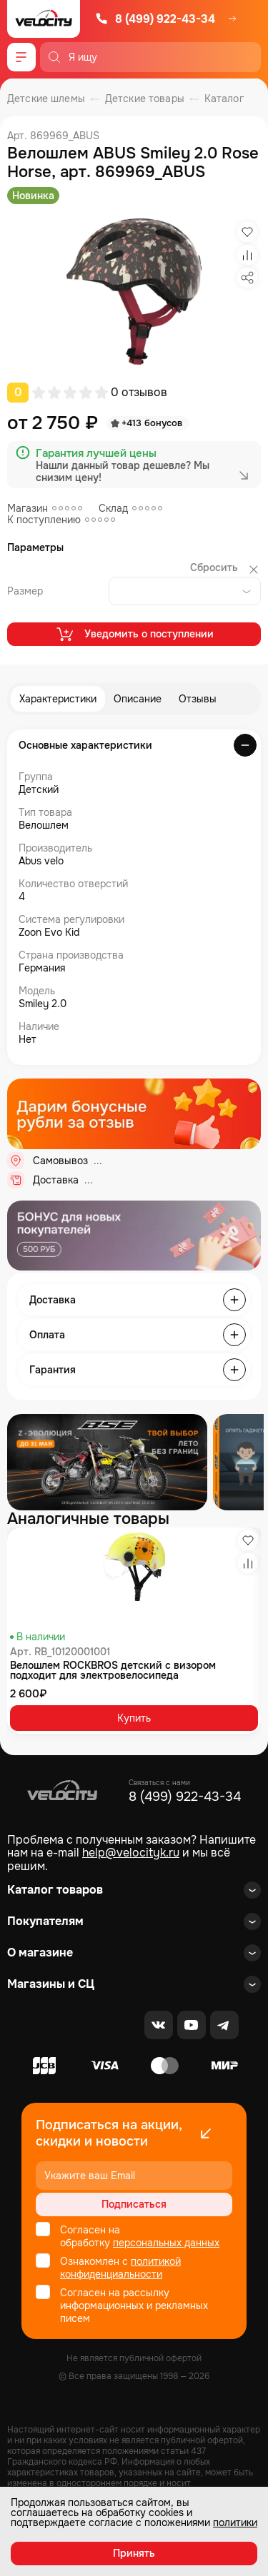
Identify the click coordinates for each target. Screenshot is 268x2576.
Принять (134, 2553)
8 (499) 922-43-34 (155, 18)
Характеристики (57, 698)
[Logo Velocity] (43, 19)
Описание (138, 698)
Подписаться (134, 2204)
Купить (134, 1718)
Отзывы (198, 698)
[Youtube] (191, 2025)
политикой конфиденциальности (120, 2267)
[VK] (158, 2025)
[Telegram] (224, 2025)
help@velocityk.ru (130, 1852)
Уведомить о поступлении (134, 633)
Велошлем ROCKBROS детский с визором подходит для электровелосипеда (113, 1670)
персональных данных (166, 2242)
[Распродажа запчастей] (107, 1462)
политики (235, 2522)
